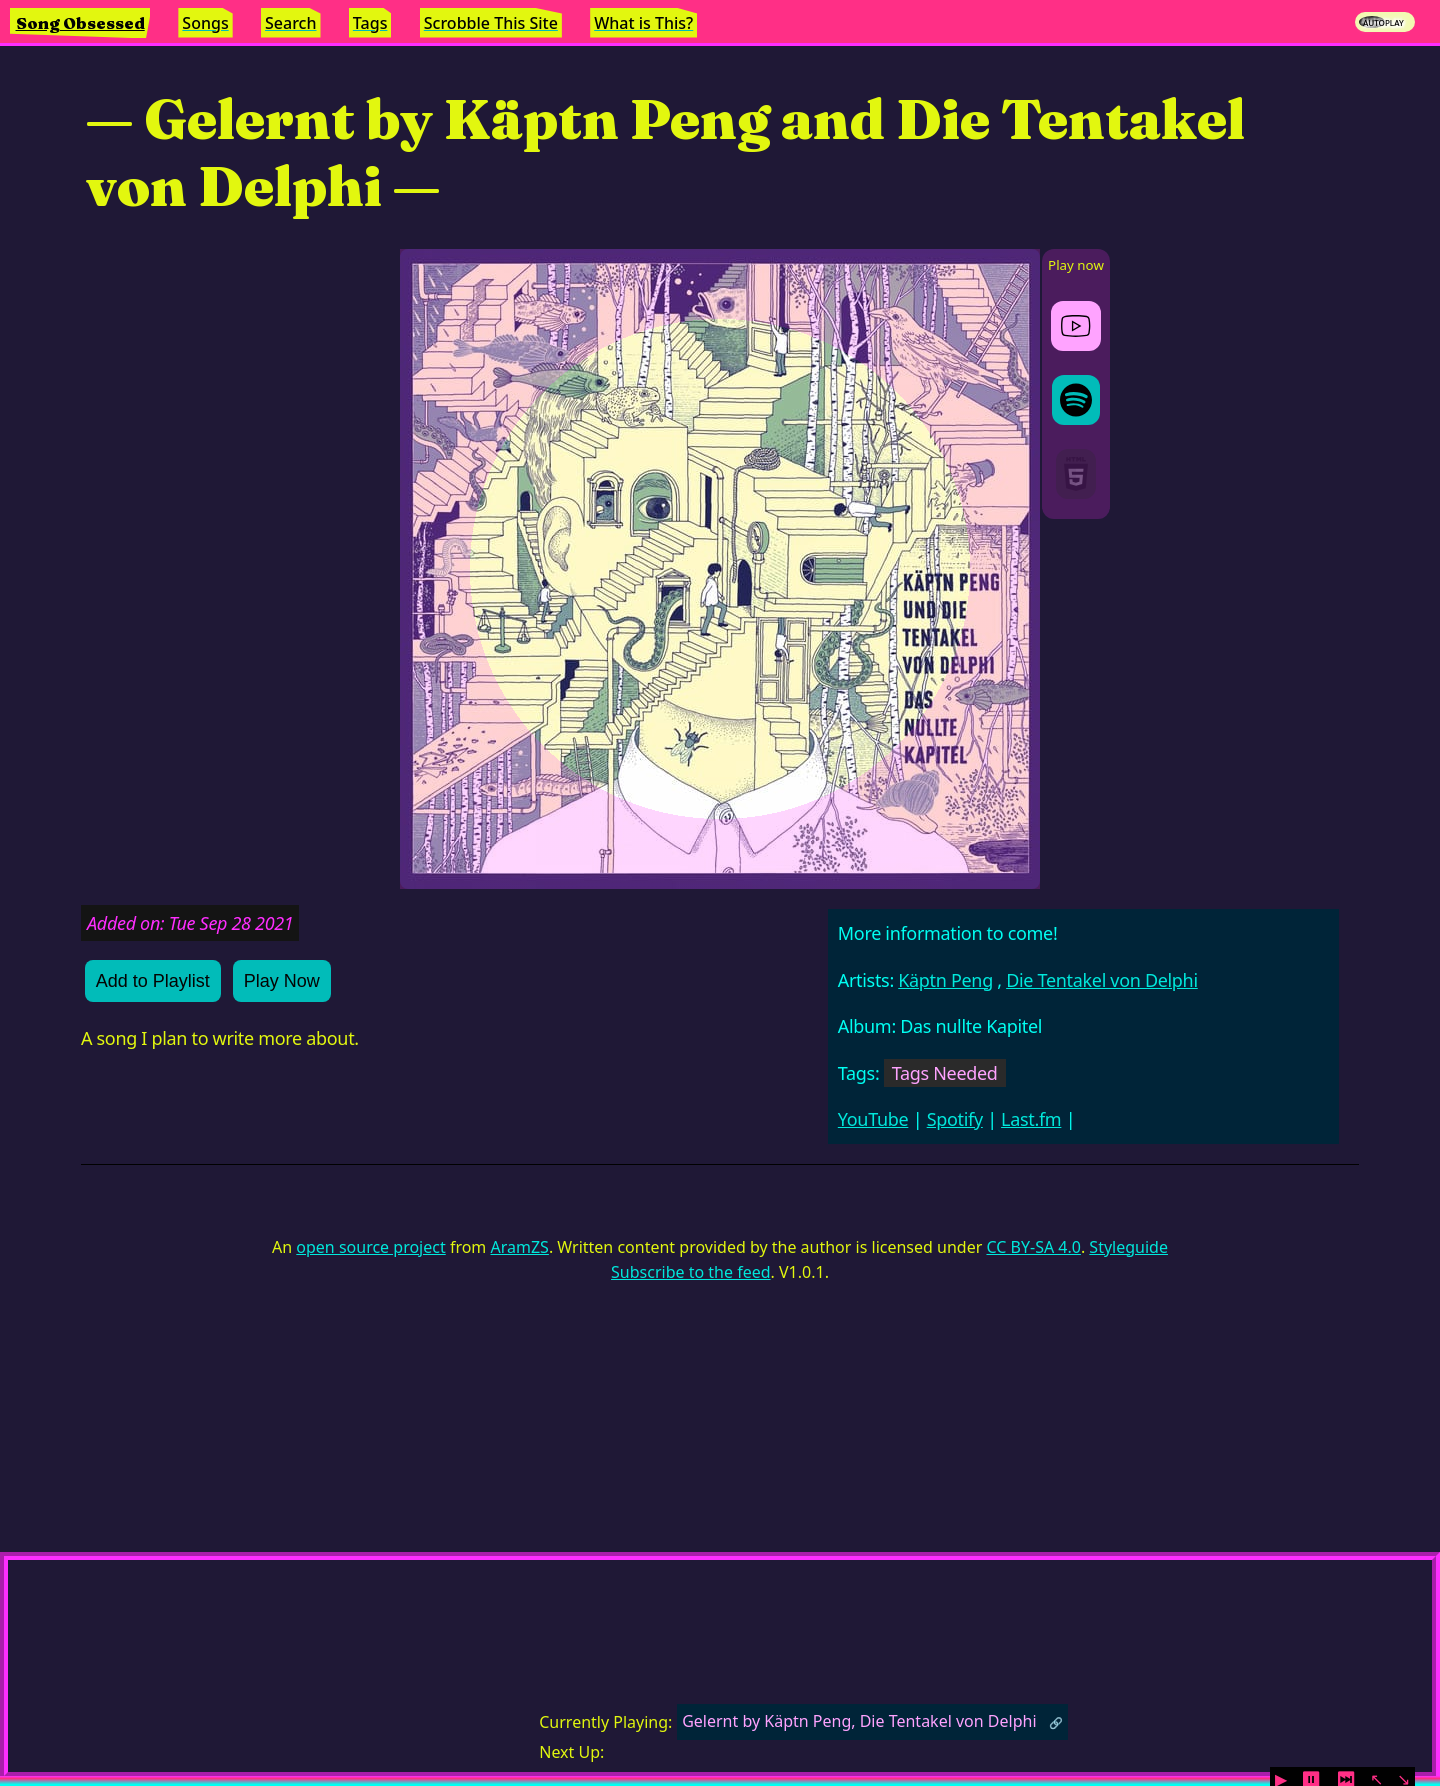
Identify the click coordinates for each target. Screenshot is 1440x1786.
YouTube (873, 1119)
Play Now (282, 981)
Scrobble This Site (491, 23)
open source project (370, 1247)
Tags (370, 23)
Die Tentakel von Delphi (1102, 980)
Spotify (955, 1119)
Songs (205, 23)
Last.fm (1031, 1119)
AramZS (520, 1247)
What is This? (643, 23)
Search (290, 23)
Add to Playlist (153, 981)
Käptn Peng (945, 980)
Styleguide (1128, 1247)
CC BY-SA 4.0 (1033, 1247)
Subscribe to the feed (690, 1272)
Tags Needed (945, 1073)
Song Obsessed (80, 23)
